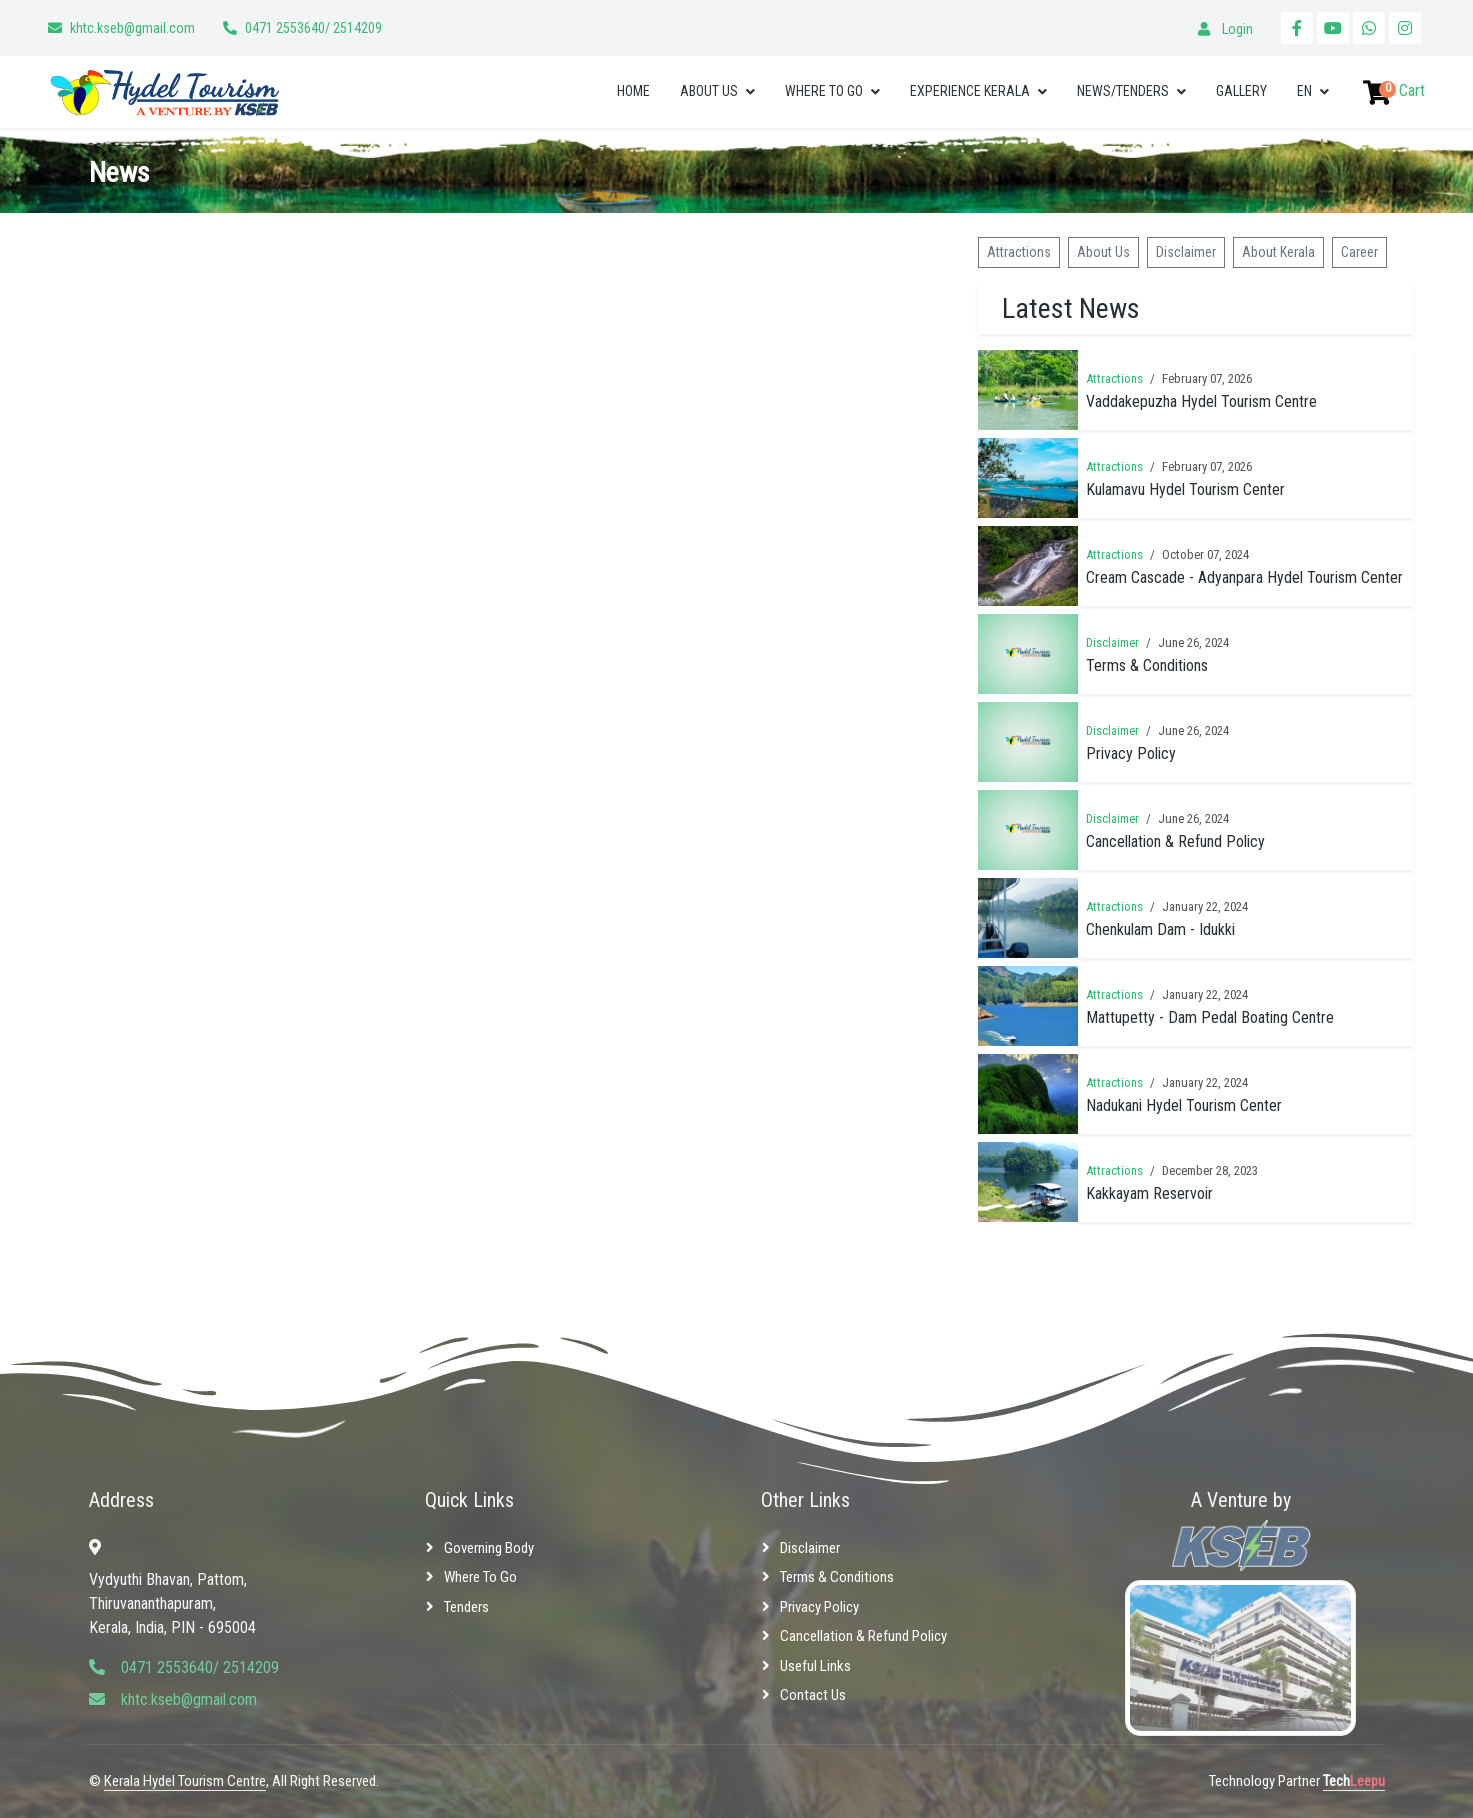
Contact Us (813, 1695)
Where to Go (824, 91)
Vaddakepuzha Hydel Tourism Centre (1201, 401)
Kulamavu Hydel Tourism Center (1185, 489)
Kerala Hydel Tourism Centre (185, 1781)
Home (633, 91)
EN (1304, 91)
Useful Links (815, 1666)
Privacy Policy (1131, 753)
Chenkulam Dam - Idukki (1160, 929)
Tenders (466, 1607)
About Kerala (1278, 252)
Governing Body (489, 1548)
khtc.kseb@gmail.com (132, 28)
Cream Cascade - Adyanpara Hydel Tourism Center (1244, 577)
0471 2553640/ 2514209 (313, 28)
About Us (709, 91)
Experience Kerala (970, 91)
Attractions (1019, 252)
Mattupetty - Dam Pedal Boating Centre (1210, 1017)
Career (1359, 252)
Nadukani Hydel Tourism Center (1184, 1105)
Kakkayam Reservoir (1149, 1193)
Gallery (1241, 91)
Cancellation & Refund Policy (1175, 841)
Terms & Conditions (1147, 665)
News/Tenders (1123, 91)
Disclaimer (1186, 252)
